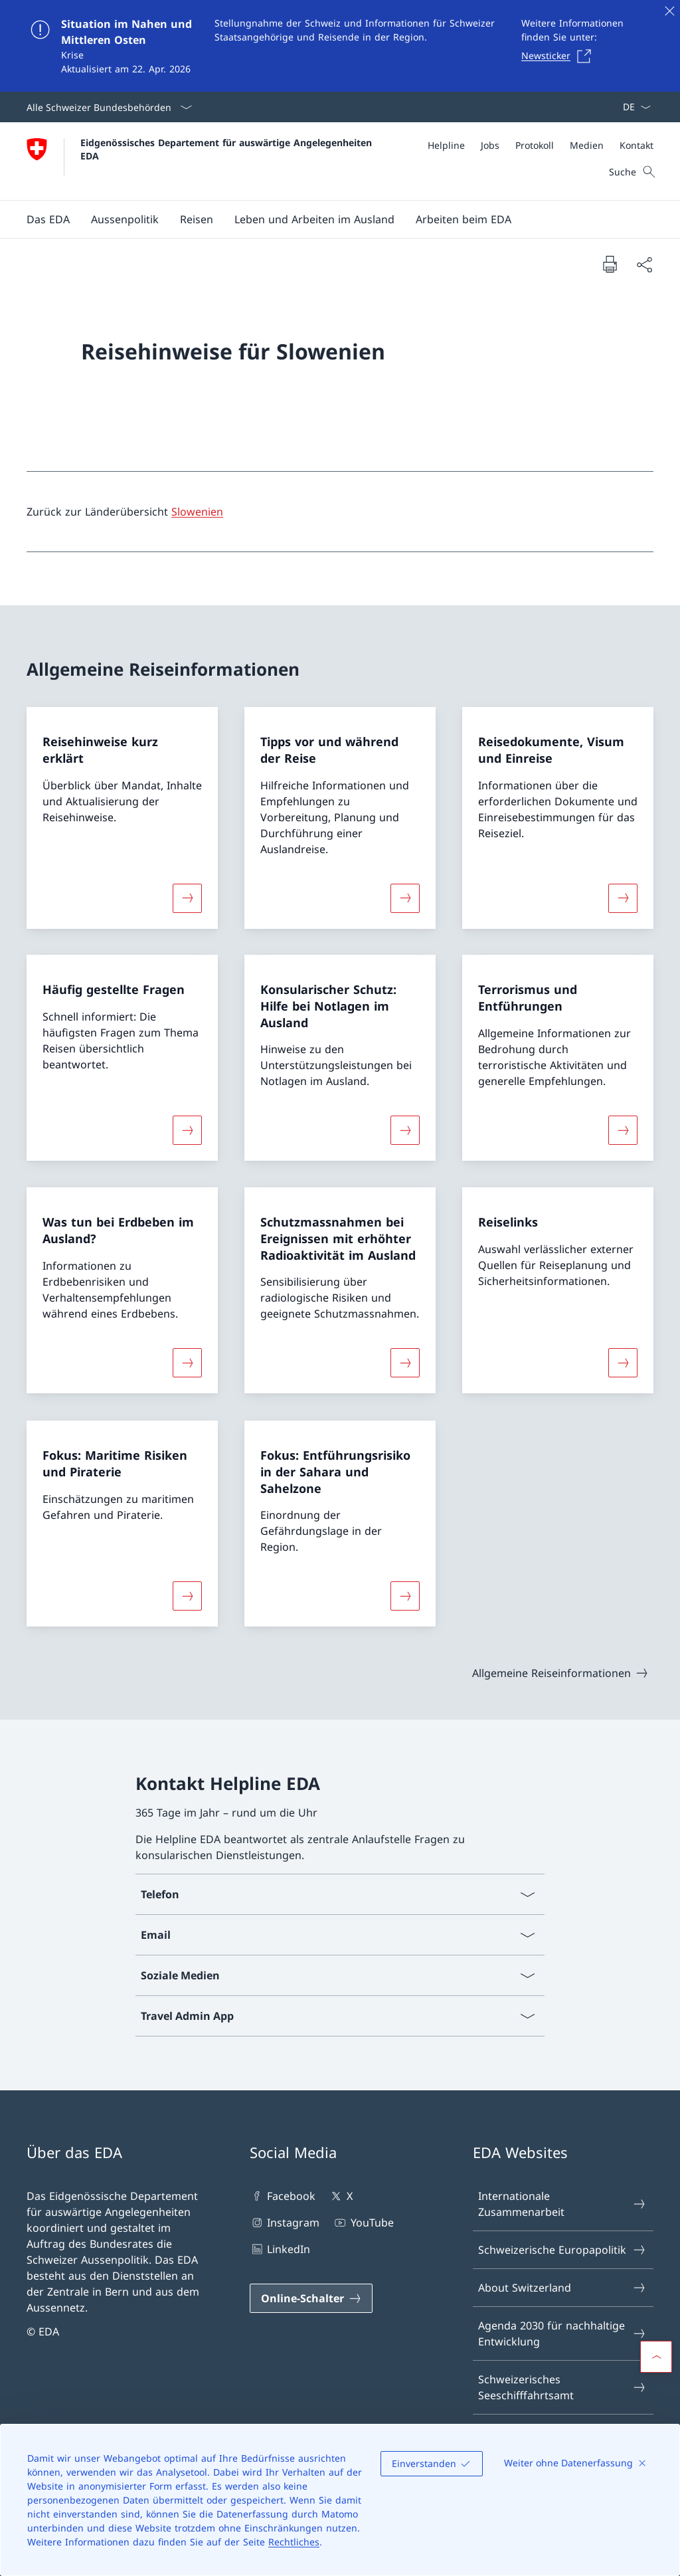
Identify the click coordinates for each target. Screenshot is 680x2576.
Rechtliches (293, 2541)
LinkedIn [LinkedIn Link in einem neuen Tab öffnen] (280, 2249)
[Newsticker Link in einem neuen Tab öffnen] (560, 56)
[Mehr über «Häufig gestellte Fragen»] (187, 1130)
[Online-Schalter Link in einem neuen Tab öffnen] (311, 2298)
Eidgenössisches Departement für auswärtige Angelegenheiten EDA (227, 148)
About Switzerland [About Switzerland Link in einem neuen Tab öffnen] (562, 2288)
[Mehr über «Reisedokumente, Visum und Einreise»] (623, 897)
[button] (48, 219)
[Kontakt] (636, 145)
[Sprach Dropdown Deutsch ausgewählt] (632, 107)
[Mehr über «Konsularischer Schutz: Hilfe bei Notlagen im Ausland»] (405, 1130)
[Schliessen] (669, 10)
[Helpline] (446, 145)
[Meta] (540, 145)
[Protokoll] (534, 145)
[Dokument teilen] (644, 264)
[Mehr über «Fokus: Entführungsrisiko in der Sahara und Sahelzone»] (405, 1596)
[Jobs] (490, 145)
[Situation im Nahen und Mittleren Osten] (340, 46)
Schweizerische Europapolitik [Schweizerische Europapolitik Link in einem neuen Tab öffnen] (562, 2250)
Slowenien (197, 511)
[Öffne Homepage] (201, 161)
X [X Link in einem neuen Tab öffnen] (340, 2196)
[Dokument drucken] (609, 263)
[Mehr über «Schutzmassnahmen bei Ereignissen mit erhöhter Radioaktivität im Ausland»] (405, 1363)
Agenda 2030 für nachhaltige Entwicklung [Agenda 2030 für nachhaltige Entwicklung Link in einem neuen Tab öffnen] (562, 2333)
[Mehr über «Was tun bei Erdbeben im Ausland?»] (187, 1363)
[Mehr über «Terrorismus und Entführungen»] (623, 1130)
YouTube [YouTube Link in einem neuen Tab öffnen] (363, 2222)
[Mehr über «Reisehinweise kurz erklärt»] (187, 897)
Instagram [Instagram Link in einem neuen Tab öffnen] (284, 2222)
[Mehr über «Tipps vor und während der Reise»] (405, 897)
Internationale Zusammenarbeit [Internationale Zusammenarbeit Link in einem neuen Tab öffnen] (562, 2204)
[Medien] (587, 145)
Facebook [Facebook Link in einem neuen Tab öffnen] (282, 2196)
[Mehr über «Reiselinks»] (623, 1363)
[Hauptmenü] (329, 219)
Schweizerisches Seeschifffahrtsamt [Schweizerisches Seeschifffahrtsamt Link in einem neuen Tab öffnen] (562, 2387)
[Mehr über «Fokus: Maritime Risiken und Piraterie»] (187, 1596)
